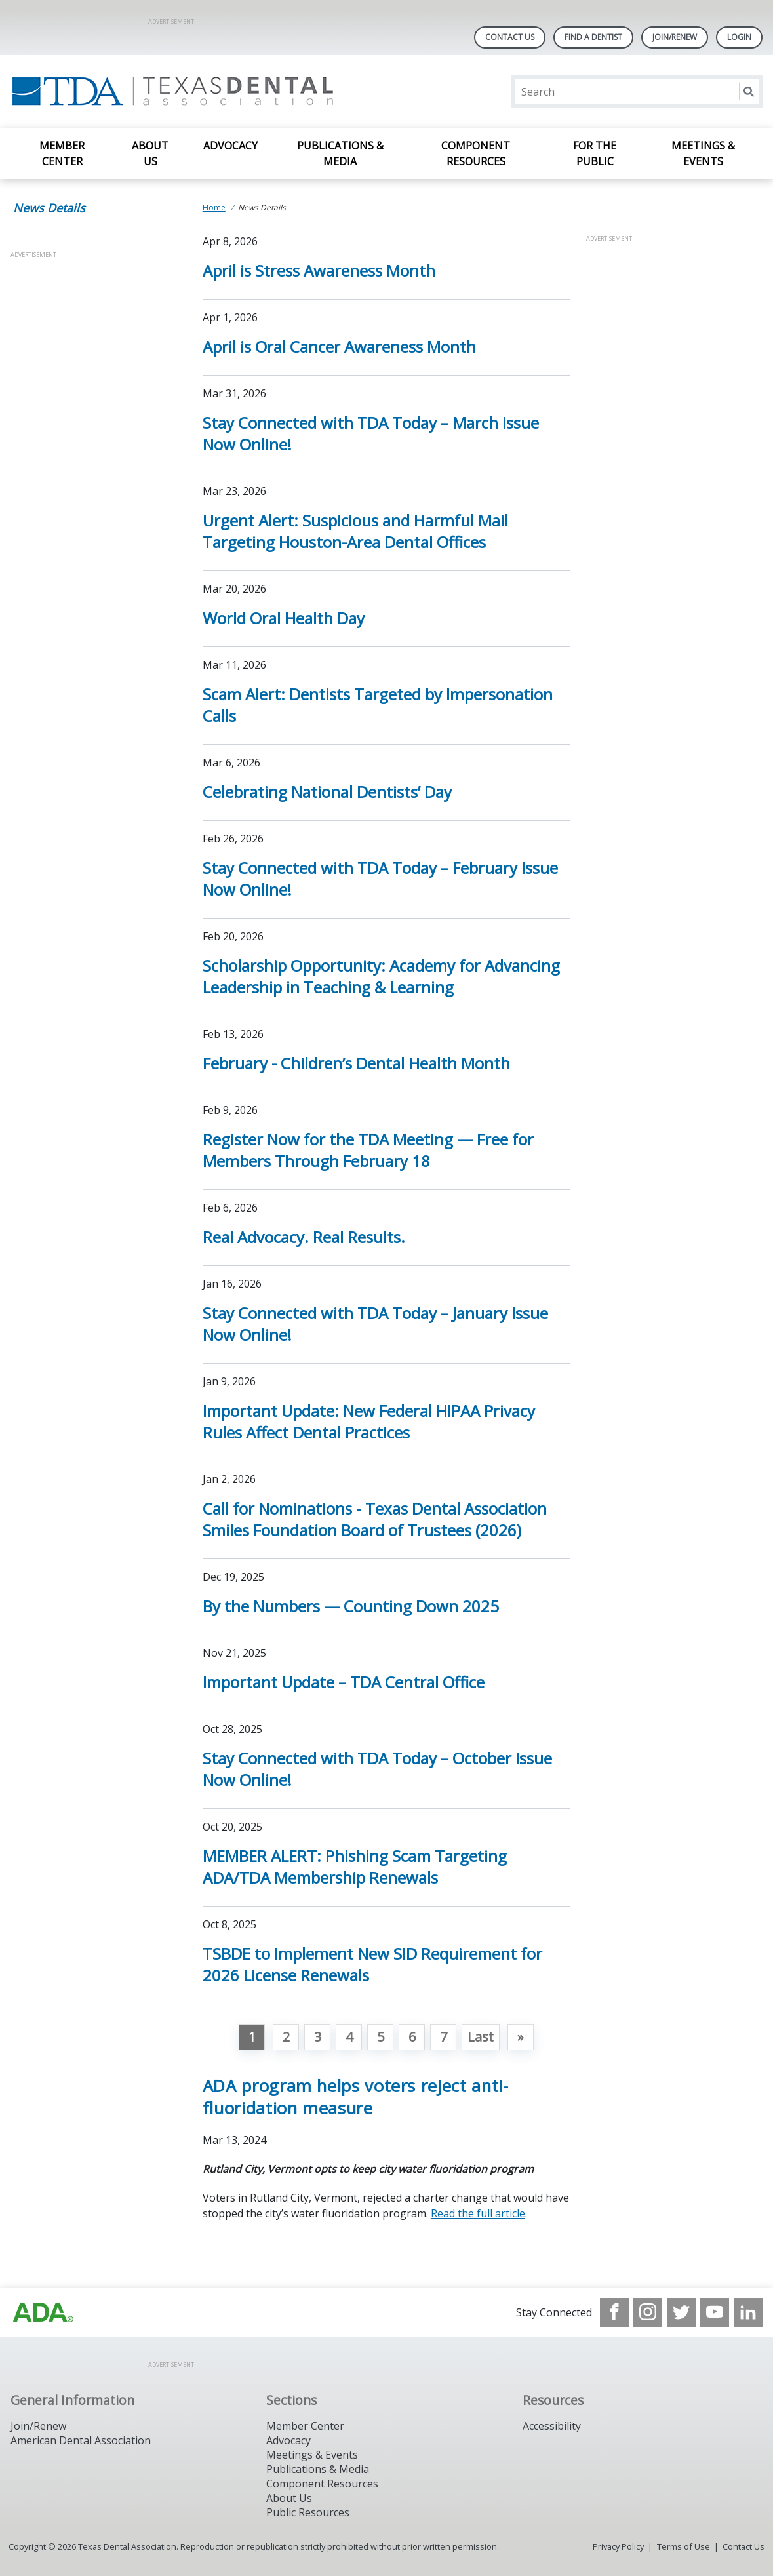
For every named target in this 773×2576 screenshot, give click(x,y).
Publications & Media (340, 153)
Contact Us (509, 37)
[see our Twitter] (681, 2312)
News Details (49, 208)
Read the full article (478, 2213)
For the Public (594, 153)
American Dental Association (80, 2440)
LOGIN (739, 37)
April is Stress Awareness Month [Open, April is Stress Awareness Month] (319, 270)
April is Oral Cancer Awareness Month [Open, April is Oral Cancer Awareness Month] (339, 346)
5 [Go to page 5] (380, 2037)
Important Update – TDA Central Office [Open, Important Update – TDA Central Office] (344, 1682)
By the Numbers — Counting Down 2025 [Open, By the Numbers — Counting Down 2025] (351, 1606)
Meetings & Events (703, 153)
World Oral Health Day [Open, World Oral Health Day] (284, 618)
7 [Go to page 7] (443, 2037)
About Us (150, 153)
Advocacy (230, 145)
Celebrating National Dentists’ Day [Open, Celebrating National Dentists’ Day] (327, 792)
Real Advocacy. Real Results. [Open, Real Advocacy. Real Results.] (304, 1237)
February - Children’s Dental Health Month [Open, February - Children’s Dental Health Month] (356, 1063)
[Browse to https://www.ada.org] (43, 2312)
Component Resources (475, 153)
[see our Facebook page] (614, 2312)
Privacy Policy (618, 2546)
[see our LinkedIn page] (748, 2312)
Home (214, 207)
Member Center (62, 153)
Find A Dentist (593, 37)
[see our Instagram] (647, 2312)
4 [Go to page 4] (349, 2037)
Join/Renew (674, 37)
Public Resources (307, 2512)
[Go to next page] (520, 2037)
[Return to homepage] (179, 91)
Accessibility (552, 2426)
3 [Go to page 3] (317, 2037)
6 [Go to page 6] (412, 2037)
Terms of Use (683, 2546)
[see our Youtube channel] (714, 2312)
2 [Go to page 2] (286, 2037)
